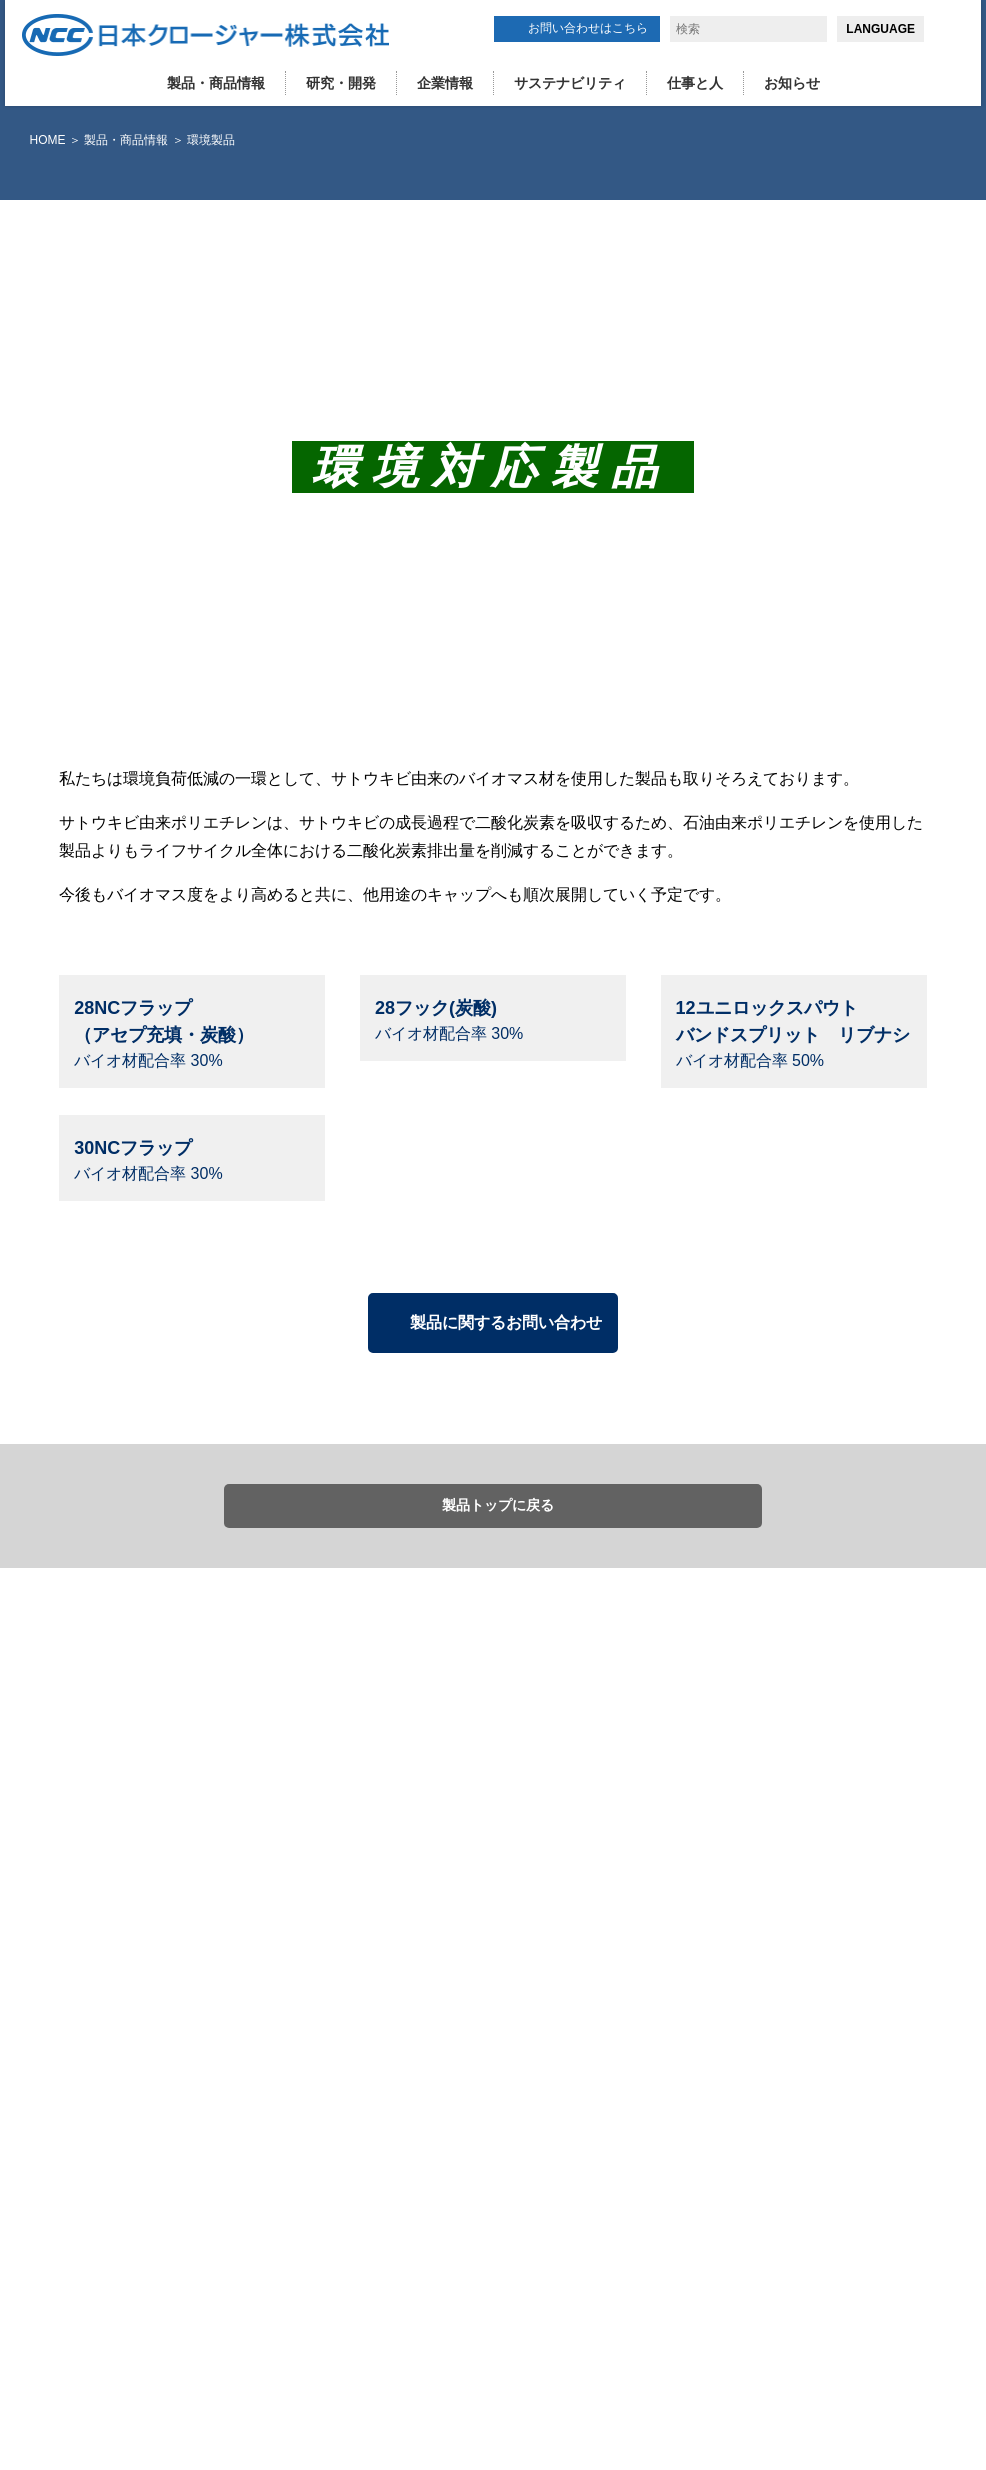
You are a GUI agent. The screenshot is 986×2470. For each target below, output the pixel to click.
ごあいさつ (603, 2166)
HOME (48, 140)
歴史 (585, 2223)
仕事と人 (695, 83)
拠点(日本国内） (617, 2204)
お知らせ (792, 83)
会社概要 (597, 2185)
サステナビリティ (570, 83)
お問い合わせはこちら (588, 28)
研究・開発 (341, 83)
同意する (777, 2374)
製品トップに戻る (498, 1900)
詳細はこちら (449, 2437)
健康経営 (597, 2262)
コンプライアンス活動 (633, 2243)
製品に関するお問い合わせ (506, 1716)
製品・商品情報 (216, 83)
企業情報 (445, 83)
